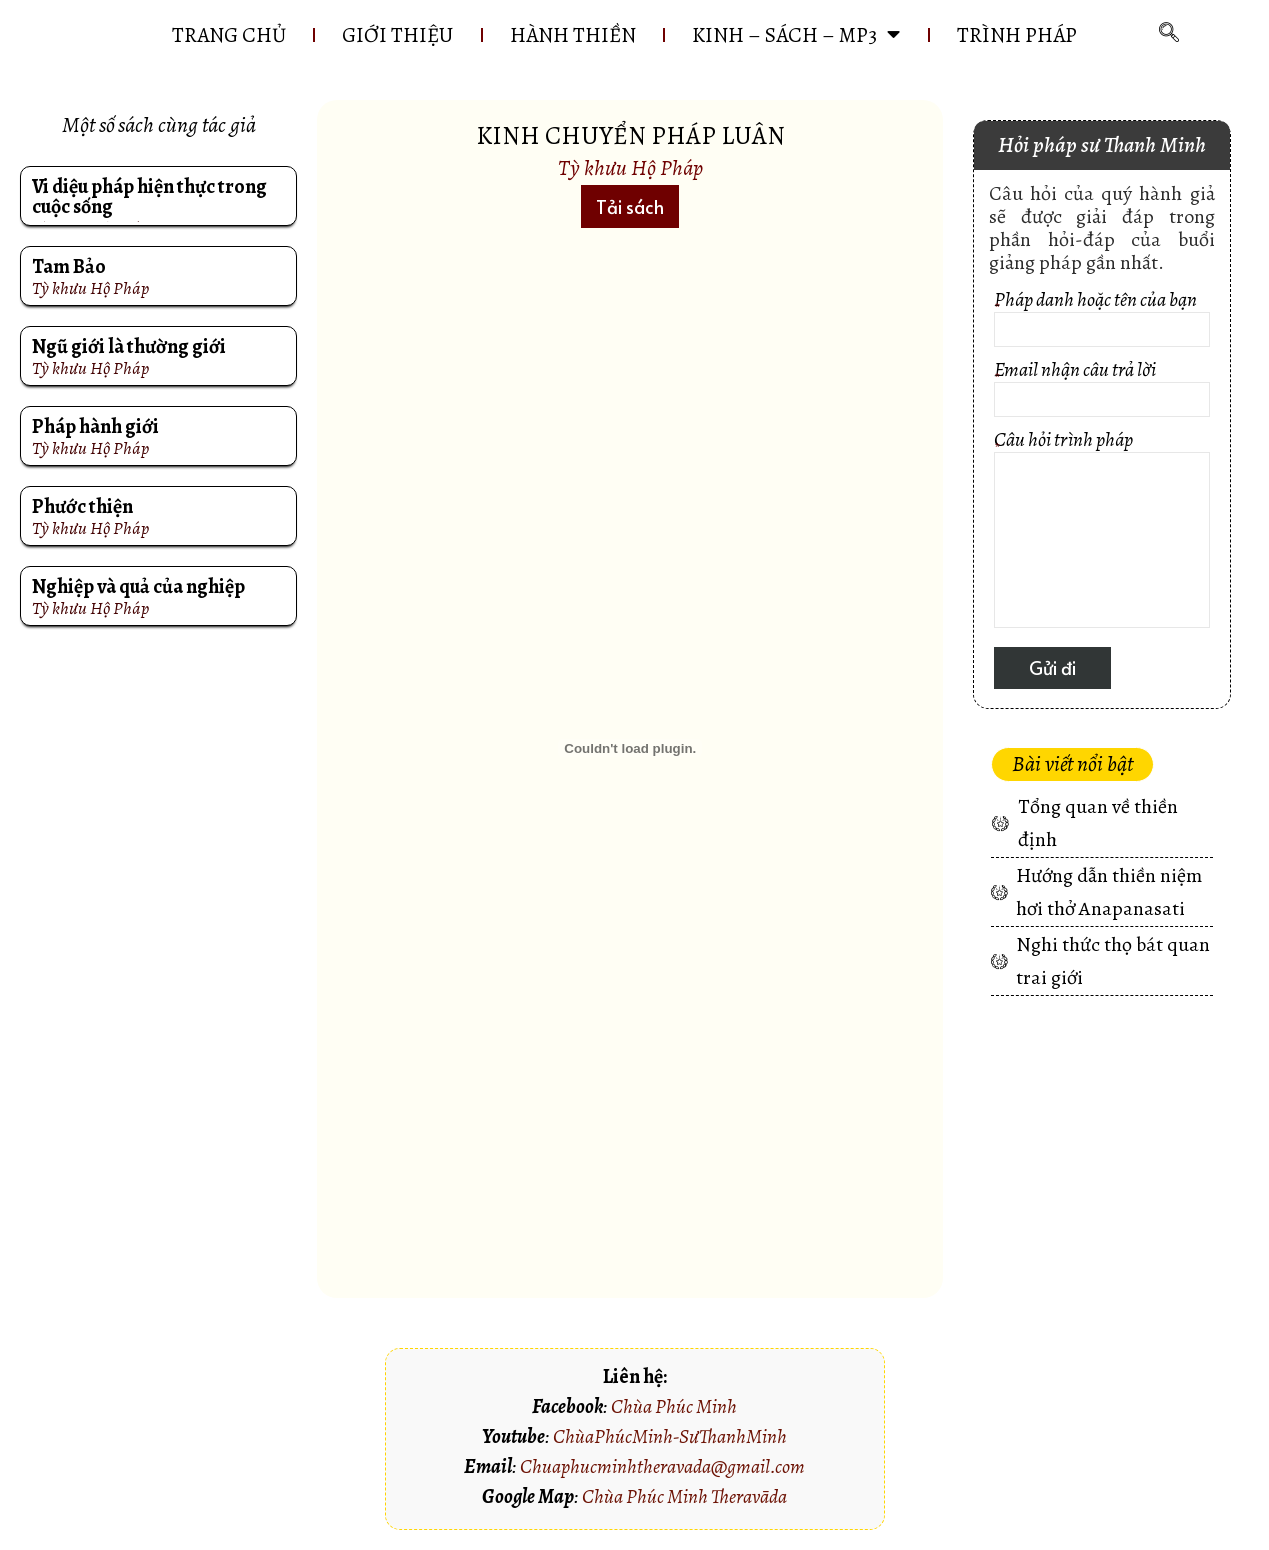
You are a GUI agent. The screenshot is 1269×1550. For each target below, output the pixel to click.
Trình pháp (1018, 35)
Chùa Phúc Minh (674, 1406)
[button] (630, 206)
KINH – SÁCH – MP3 (797, 35)
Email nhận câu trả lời (1101, 391)
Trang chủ (228, 35)
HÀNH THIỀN (573, 35)
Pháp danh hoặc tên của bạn (1101, 321)
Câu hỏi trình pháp (1101, 532)
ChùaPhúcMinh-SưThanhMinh (670, 1436)
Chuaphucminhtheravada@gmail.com (662, 1466)
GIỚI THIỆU (397, 35)
